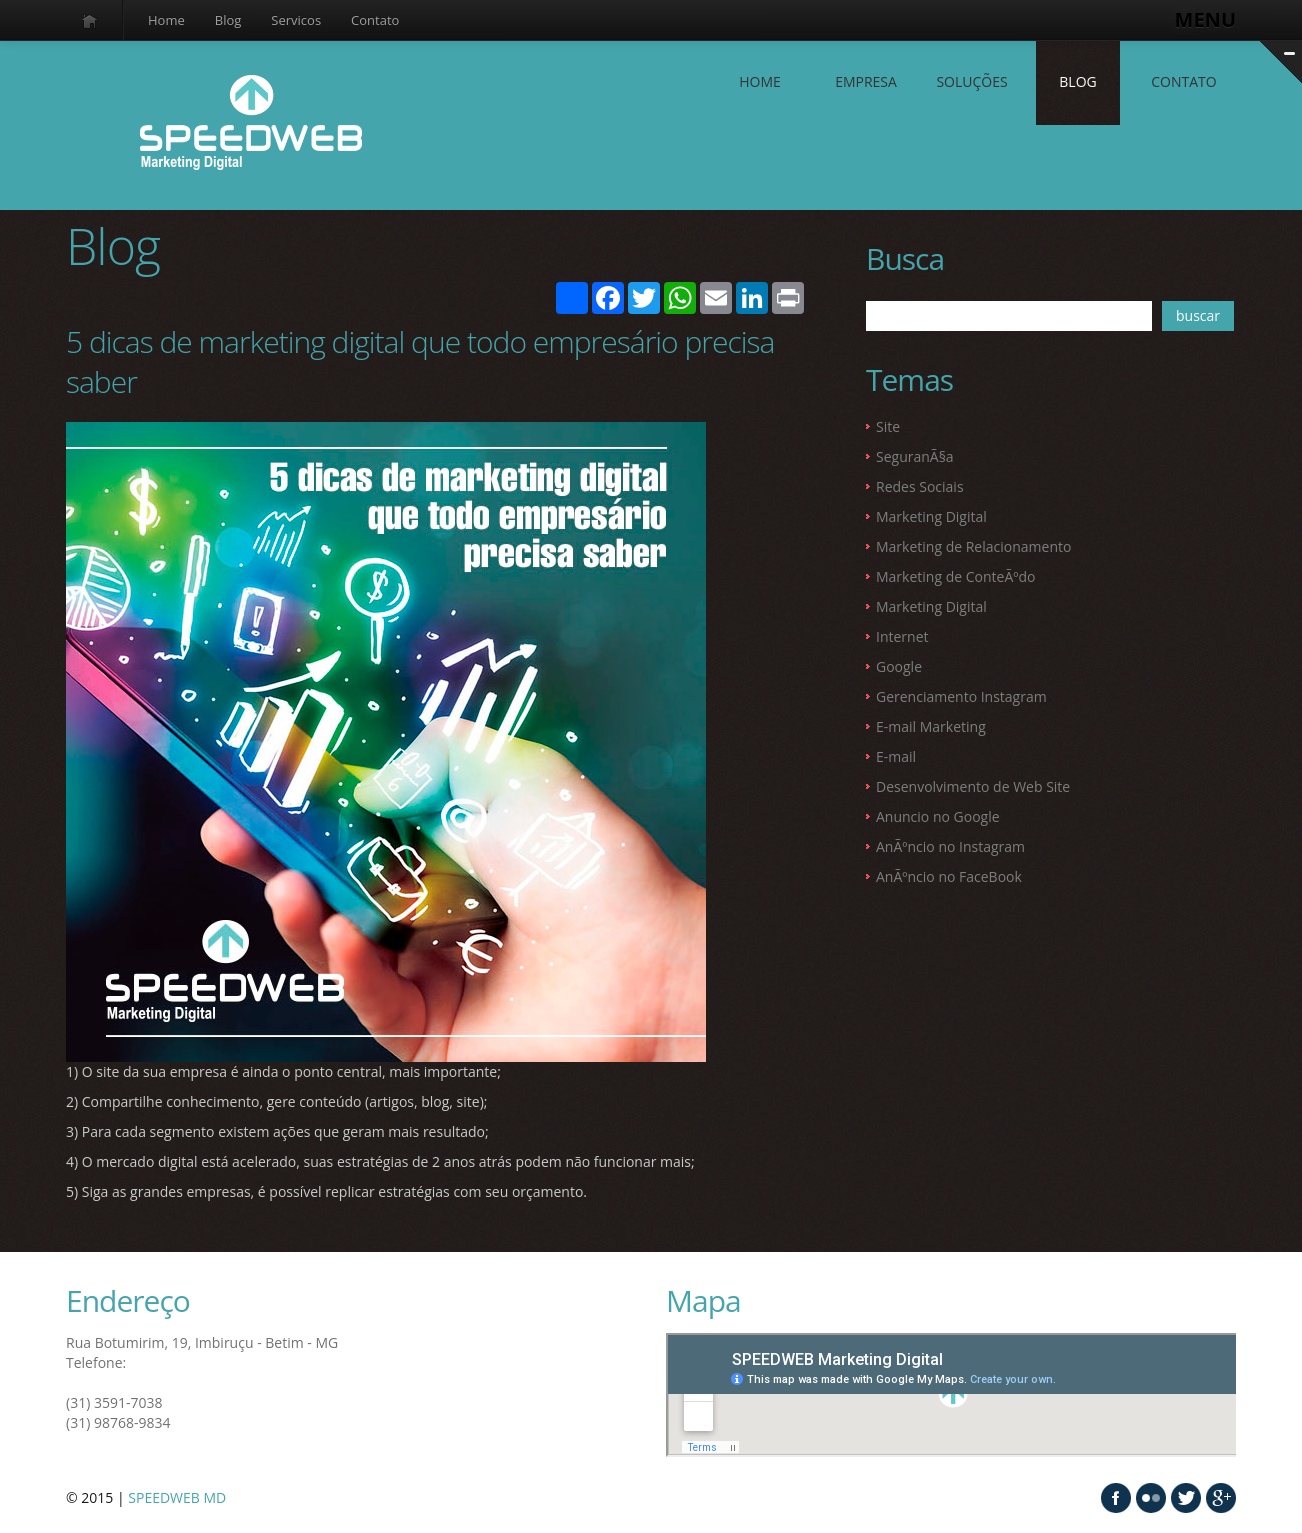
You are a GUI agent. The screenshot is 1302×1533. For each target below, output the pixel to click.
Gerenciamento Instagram (961, 696)
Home (166, 20)
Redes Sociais (920, 486)
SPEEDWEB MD (177, 1497)
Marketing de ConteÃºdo (955, 576)
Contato (375, 20)
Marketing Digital (931, 516)
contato (1183, 81)
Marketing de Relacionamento (973, 546)
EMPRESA (866, 81)
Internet (902, 636)
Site (888, 426)
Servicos (296, 20)
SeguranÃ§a (915, 456)
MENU (1205, 19)
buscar (1198, 315)
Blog (228, 20)
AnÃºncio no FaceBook (949, 876)
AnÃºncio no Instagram (950, 846)
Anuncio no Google (938, 816)
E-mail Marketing (931, 726)
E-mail (896, 756)
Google (899, 666)
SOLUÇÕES (971, 81)
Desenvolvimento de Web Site (973, 786)
